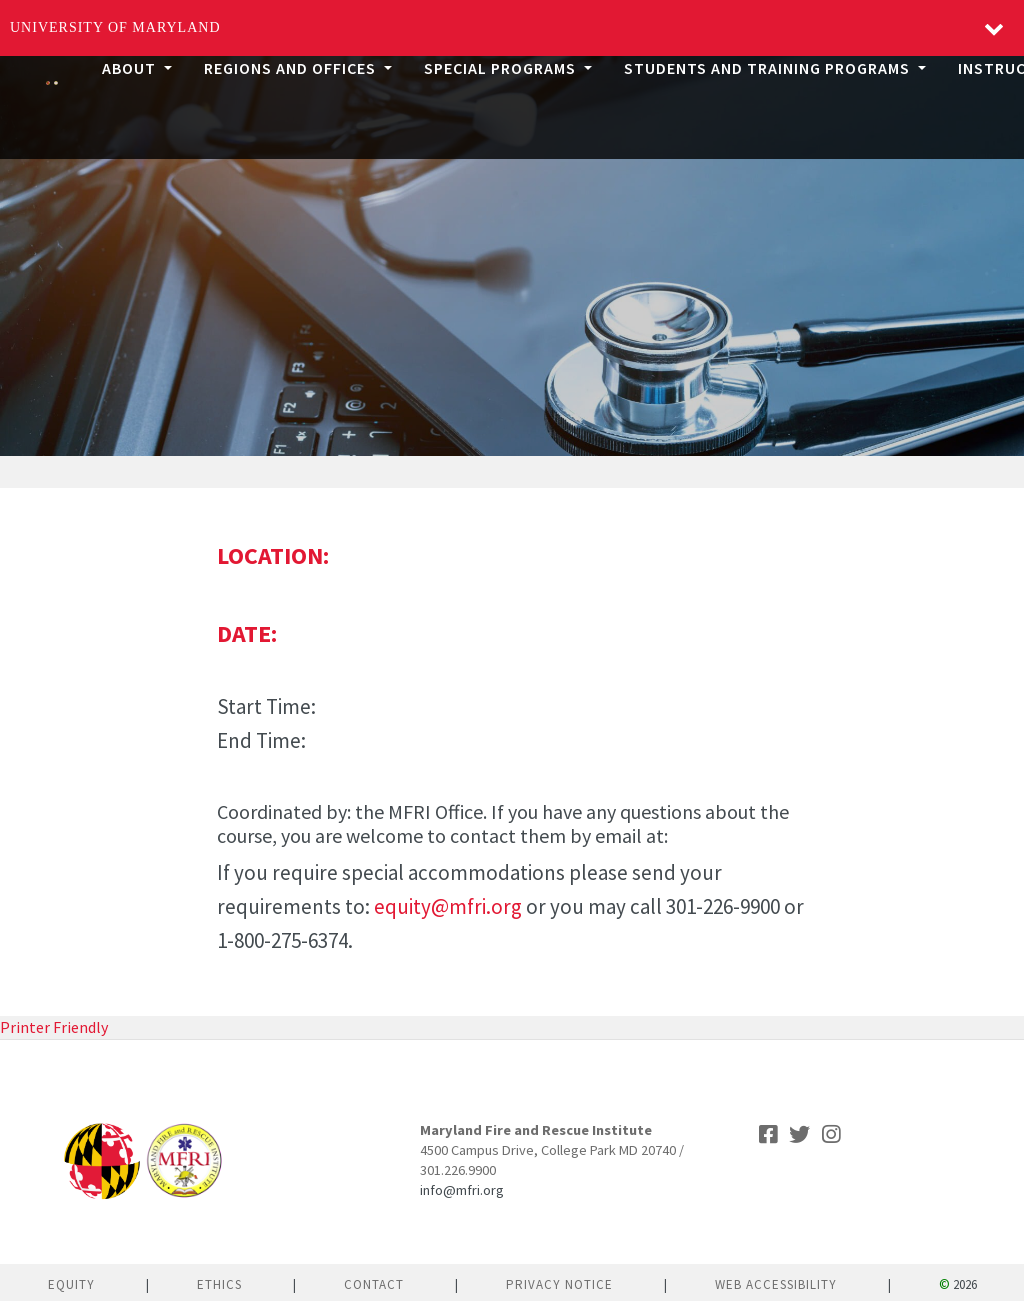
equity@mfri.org (448, 906)
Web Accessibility (776, 1284)
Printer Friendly (54, 1027)
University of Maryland (115, 27)
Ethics (219, 1284)
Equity (71, 1284)
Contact (374, 1284)
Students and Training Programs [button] (769, 68)
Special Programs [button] (502, 68)
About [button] (131, 68)
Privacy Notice (559, 1284)
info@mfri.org (462, 1190)
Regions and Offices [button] (292, 68)
